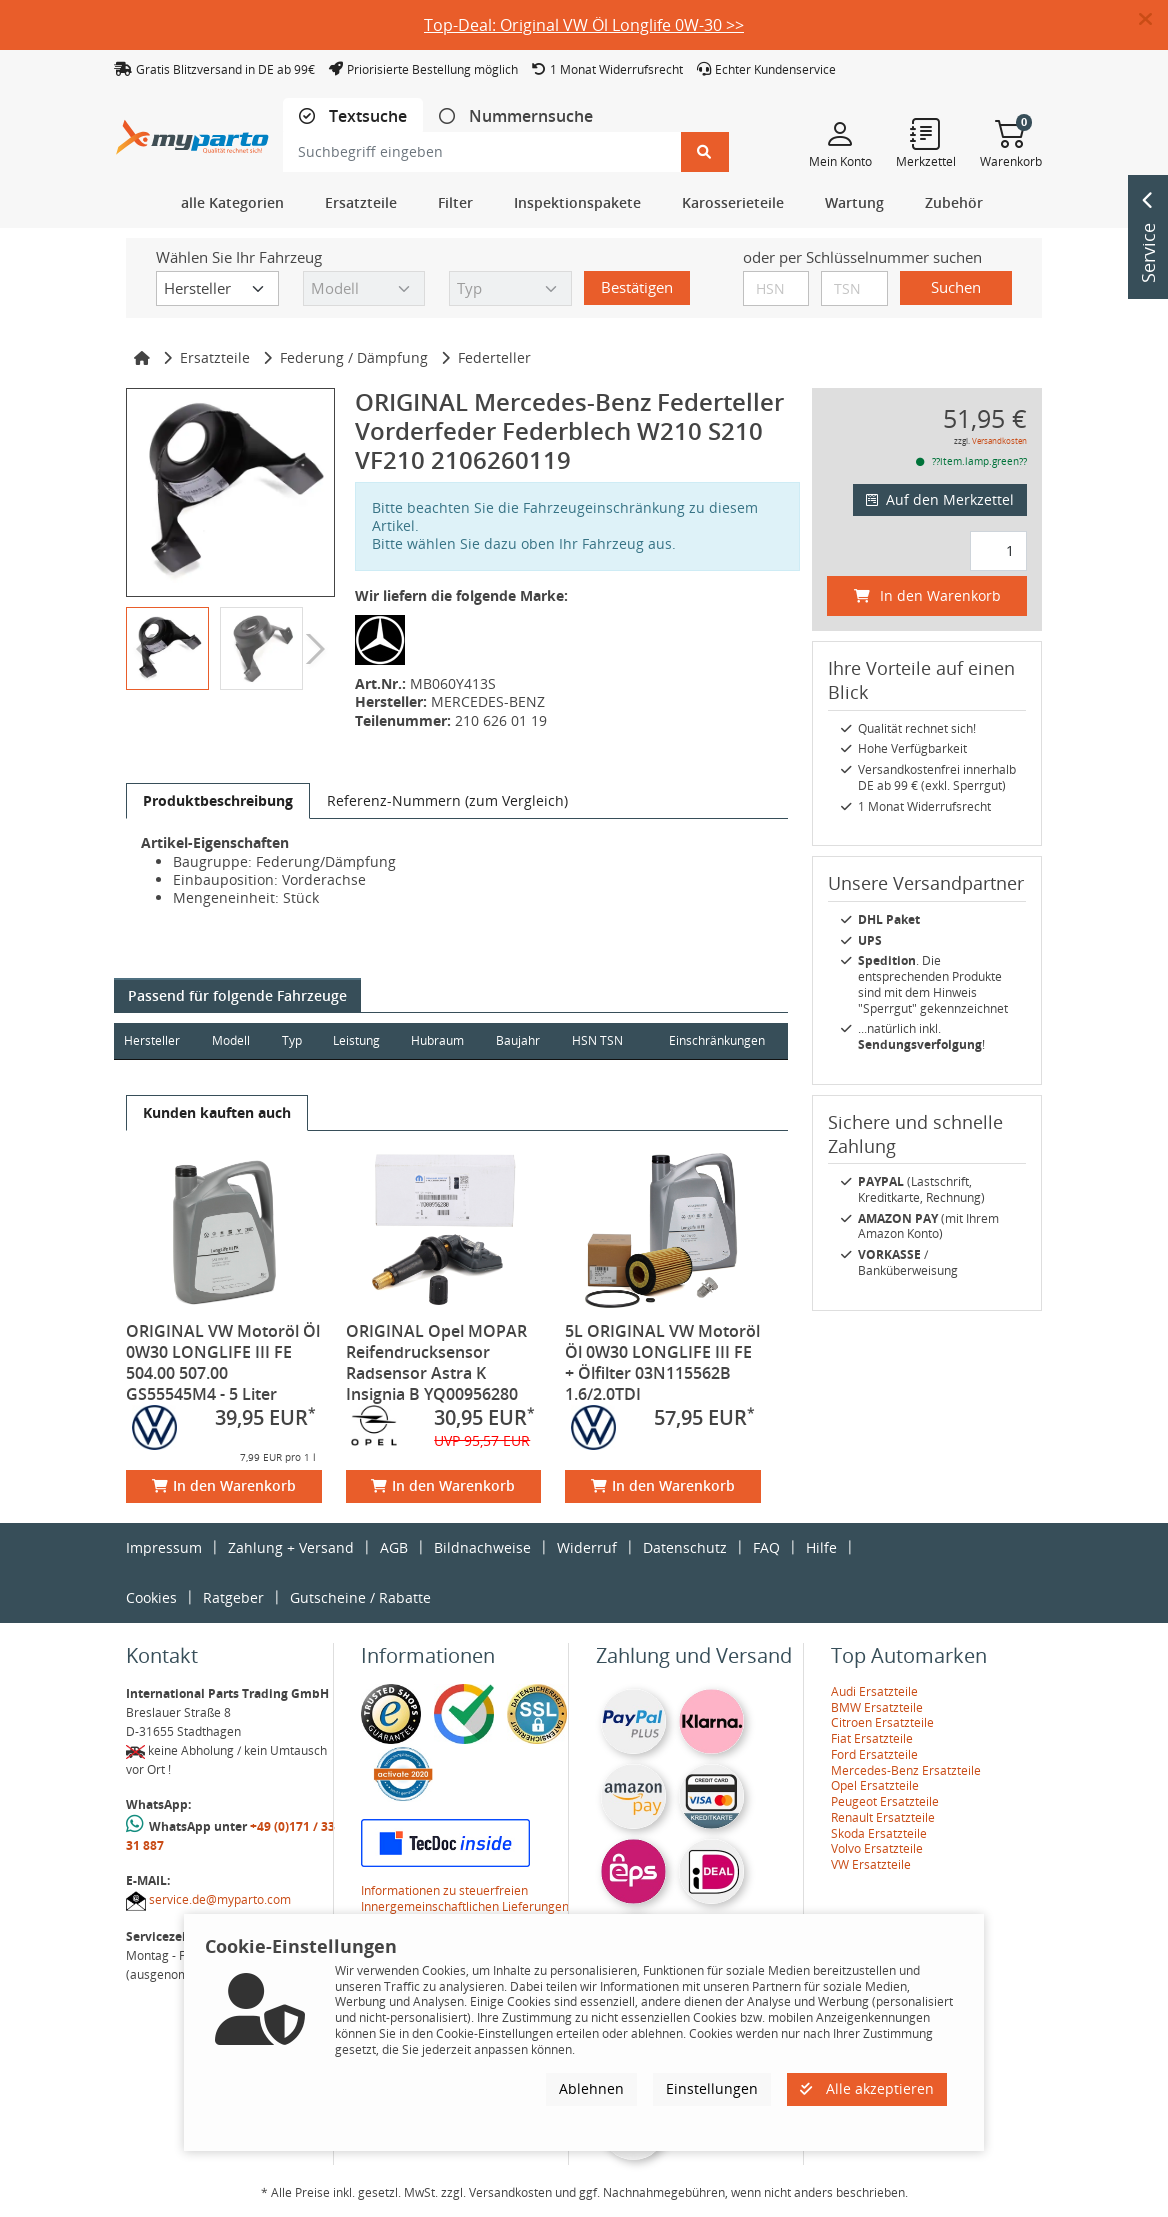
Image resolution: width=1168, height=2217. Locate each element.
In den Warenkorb (224, 1485)
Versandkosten (999, 440)
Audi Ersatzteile (874, 1691)
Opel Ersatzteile (875, 1785)
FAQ (766, 1547)
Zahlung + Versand (291, 1547)
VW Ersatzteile (871, 1864)
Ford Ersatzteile (874, 1754)
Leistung (358, 1040)
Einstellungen (712, 2088)
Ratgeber (233, 1597)
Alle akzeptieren (867, 2088)
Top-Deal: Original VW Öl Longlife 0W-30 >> (584, 25)
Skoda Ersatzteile (879, 1833)
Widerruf (587, 1547)
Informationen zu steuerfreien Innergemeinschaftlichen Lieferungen (465, 1898)
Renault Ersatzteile (883, 1817)
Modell (232, 1040)
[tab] (353, 116)
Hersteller (152, 1040)
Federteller (494, 357)
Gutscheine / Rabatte (360, 1597)
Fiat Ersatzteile (872, 1738)
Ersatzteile (215, 357)
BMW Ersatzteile (877, 1707)
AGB (394, 1547)
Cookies (151, 1597)
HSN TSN (601, 1040)
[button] (1153, 20)
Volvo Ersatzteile (877, 1848)
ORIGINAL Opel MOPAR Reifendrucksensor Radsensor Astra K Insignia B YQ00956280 (436, 1362)
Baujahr (522, 1040)
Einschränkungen (716, 1040)
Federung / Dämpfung (354, 357)
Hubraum (440, 1040)
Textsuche (366, 116)
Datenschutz (685, 1547)
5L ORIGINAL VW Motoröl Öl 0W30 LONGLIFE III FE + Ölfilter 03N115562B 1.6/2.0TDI (662, 1362)
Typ (293, 1040)
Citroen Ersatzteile (882, 1722)
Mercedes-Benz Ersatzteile (906, 1770)
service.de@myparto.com (220, 1899)
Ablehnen (591, 2088)
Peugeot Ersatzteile (885, 1801)
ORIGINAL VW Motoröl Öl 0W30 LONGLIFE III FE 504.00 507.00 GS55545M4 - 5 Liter (223, 1362)
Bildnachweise (482, 1547)
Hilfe (821, 1547)
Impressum (164, 1547)
